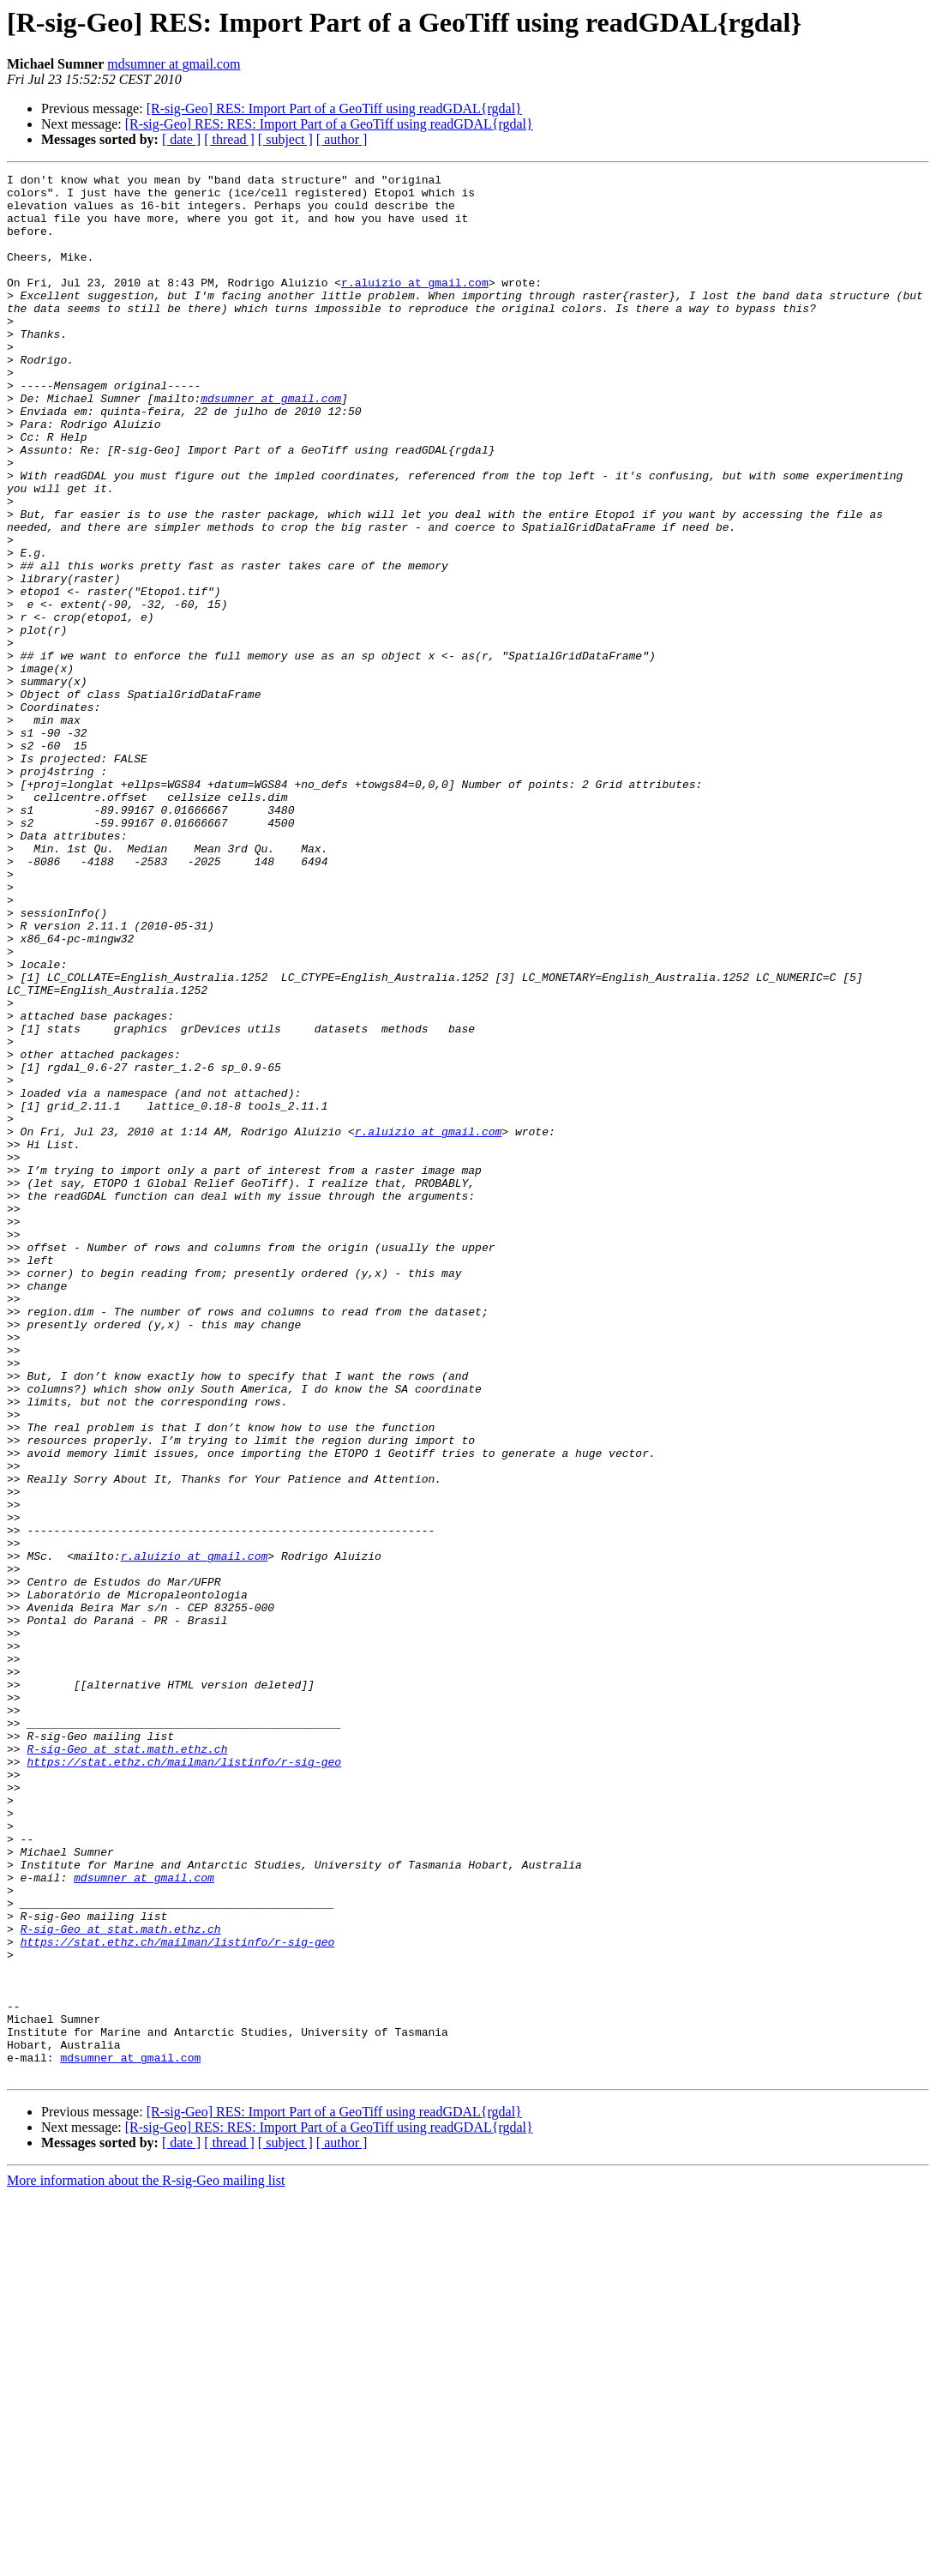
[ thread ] (229, 139)
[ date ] (181, 139)
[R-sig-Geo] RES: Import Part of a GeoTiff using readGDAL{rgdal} (334, 108)
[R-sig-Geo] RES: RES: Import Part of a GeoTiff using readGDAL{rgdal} (329, 124)
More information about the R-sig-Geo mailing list (146, 2561)
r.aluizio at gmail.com (415, 305)
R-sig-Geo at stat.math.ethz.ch (127, 2065)
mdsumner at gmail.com (173, 64)
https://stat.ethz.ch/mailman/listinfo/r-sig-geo (184, 2080)
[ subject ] (285, 139)
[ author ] (342, 139)
